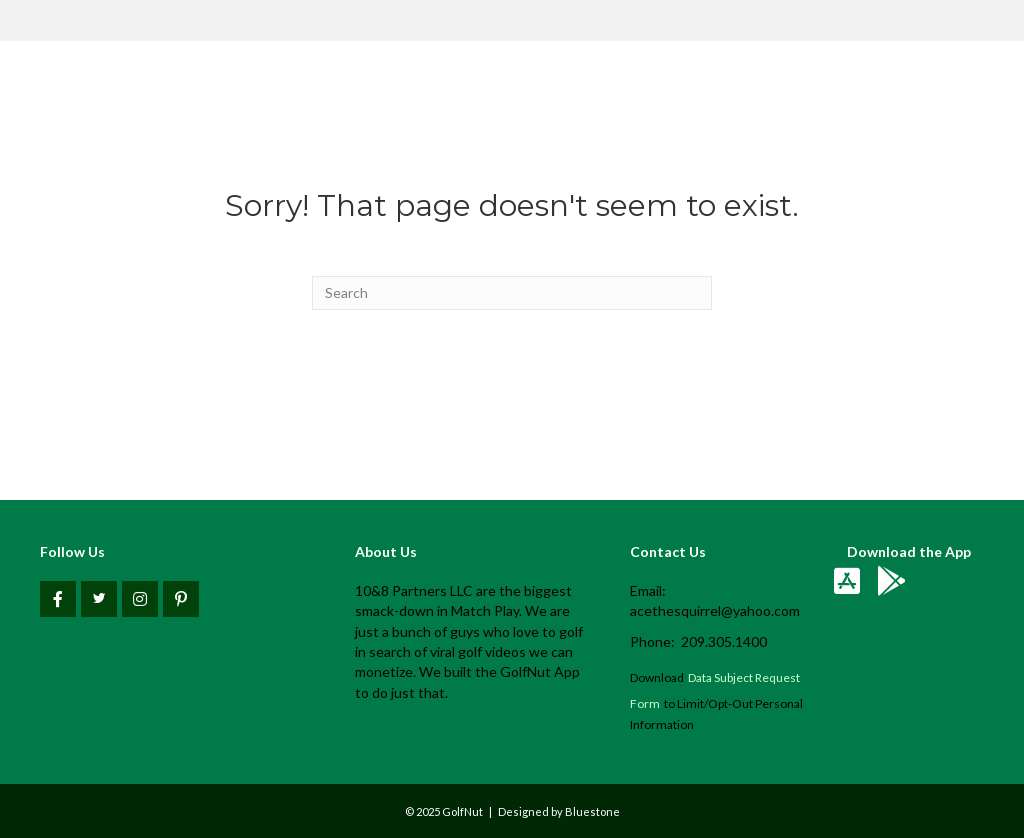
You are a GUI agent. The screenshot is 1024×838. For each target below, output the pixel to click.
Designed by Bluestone (559, 811)
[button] (58, 599)
